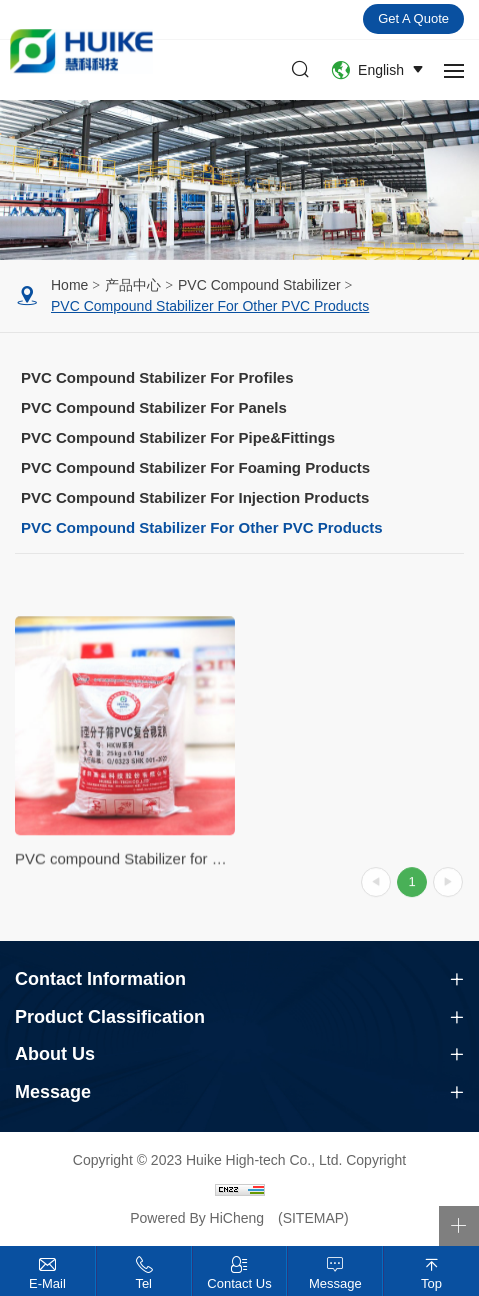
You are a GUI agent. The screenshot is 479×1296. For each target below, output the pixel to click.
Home (69, 285)
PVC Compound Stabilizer (259, 285)
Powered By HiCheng (199, 1218)
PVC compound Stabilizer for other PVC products (210, 306)
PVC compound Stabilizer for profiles (157, 377)
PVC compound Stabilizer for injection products (195, 497)
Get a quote (413, 18)
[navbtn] (454, 70)
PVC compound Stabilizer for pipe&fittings (178, 437)
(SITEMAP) (313, 1218)
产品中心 (133, 285)
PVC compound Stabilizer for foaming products (195, 467)
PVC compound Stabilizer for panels (154, 407)
